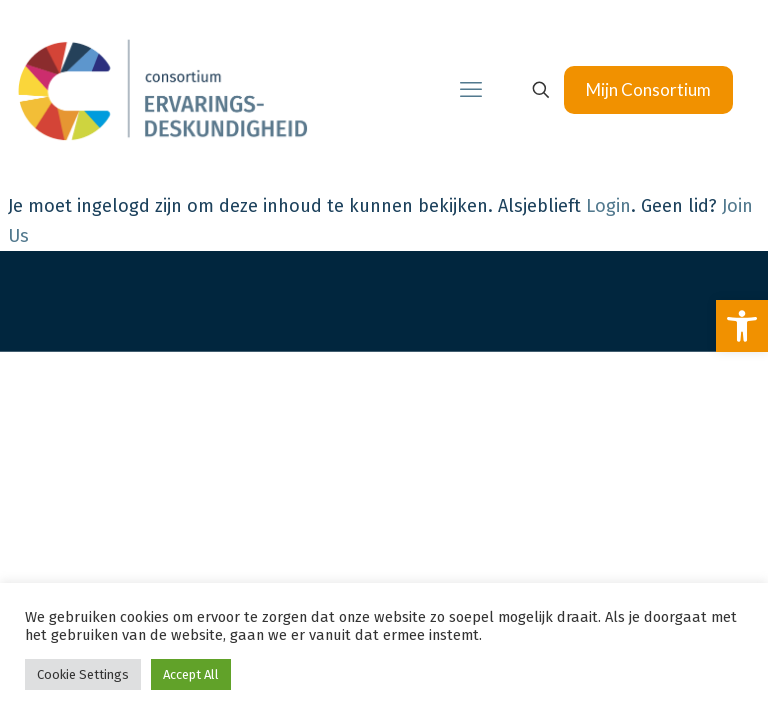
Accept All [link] (191, 674)
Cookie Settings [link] (83, 674)
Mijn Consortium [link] (648, 89)
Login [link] (608, 206)
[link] (742, 326)
